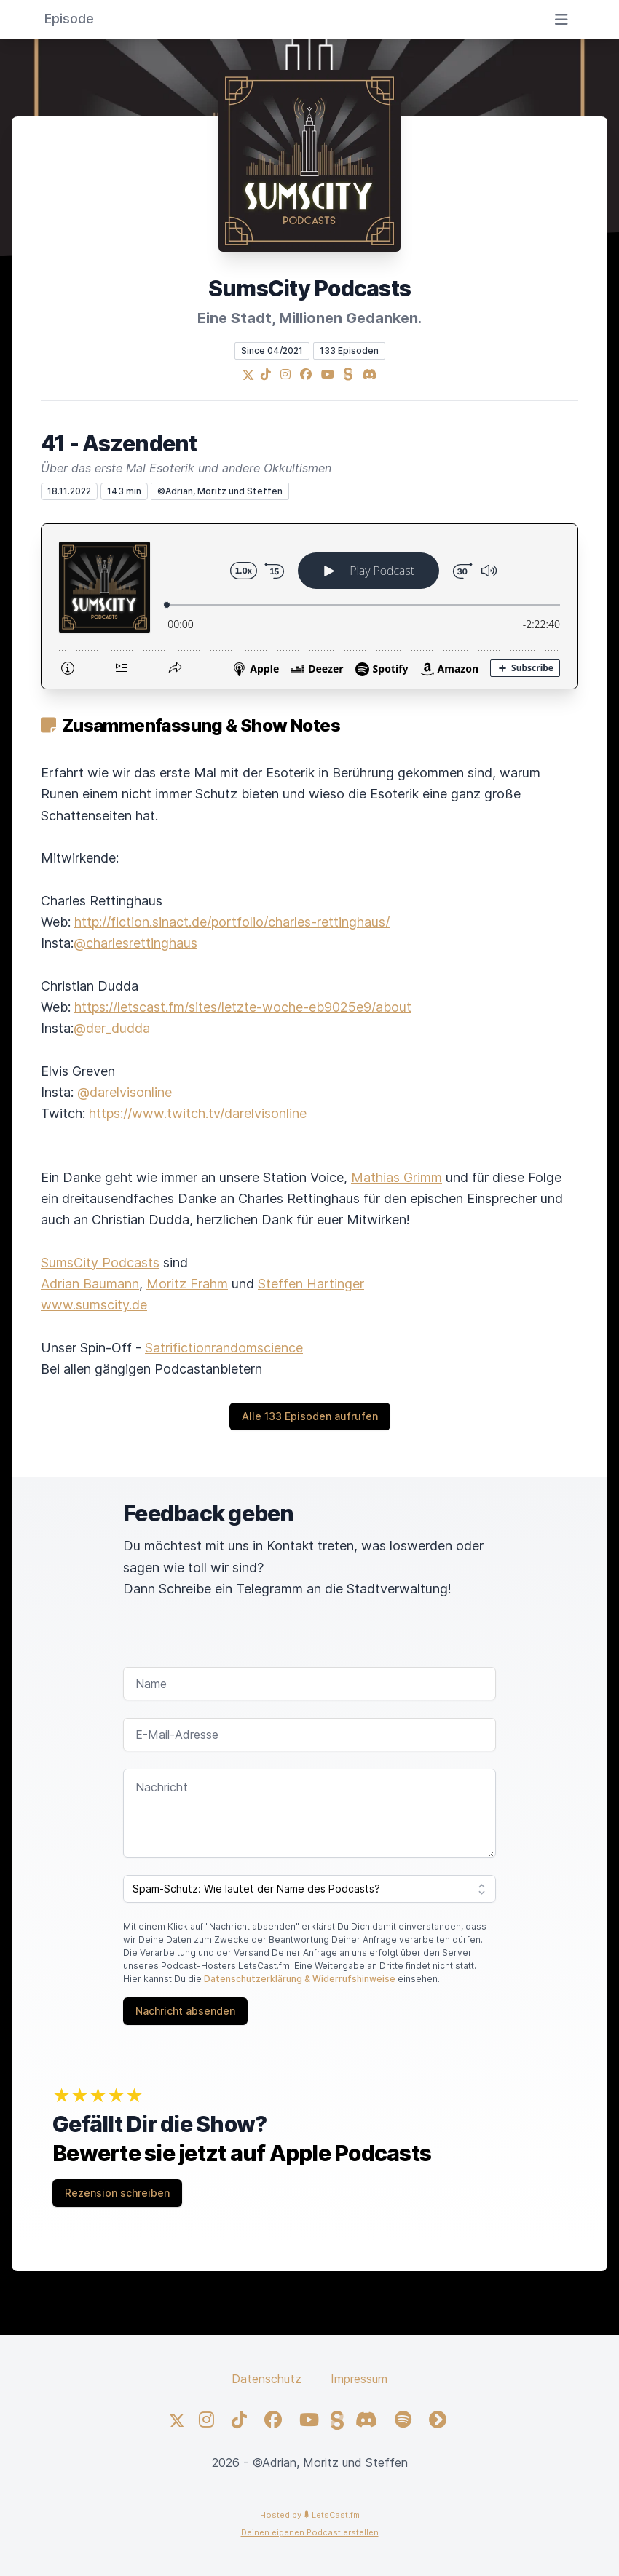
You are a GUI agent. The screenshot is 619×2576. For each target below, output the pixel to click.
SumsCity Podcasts (100, 1262)
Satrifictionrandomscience (224, 1347)
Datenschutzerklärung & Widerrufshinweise (299, 1978)
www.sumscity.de (94, 1304)
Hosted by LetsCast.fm (310, 2515)
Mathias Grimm (396, 1177)
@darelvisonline (124, 1092)
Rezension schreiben (117, 2193)
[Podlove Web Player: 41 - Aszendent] (309, 606)
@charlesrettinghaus (135, 943)
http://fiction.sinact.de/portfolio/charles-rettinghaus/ (232, 922)
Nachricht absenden (185, 2011)
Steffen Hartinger (311, 1283)
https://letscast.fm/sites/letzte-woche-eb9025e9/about (242, 1007)
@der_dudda (112, 1028)
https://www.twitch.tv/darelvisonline (198, 1113)
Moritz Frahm (187, 1283)
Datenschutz (266, 2378)
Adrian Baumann (90, 1283)
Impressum (359, 2378)
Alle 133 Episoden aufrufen (310, 1416)
